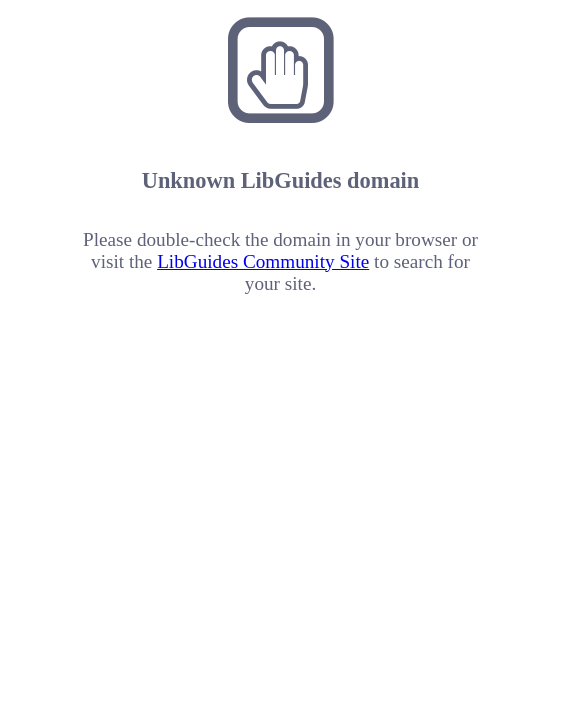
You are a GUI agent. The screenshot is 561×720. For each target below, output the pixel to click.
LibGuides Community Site (263, 261)
